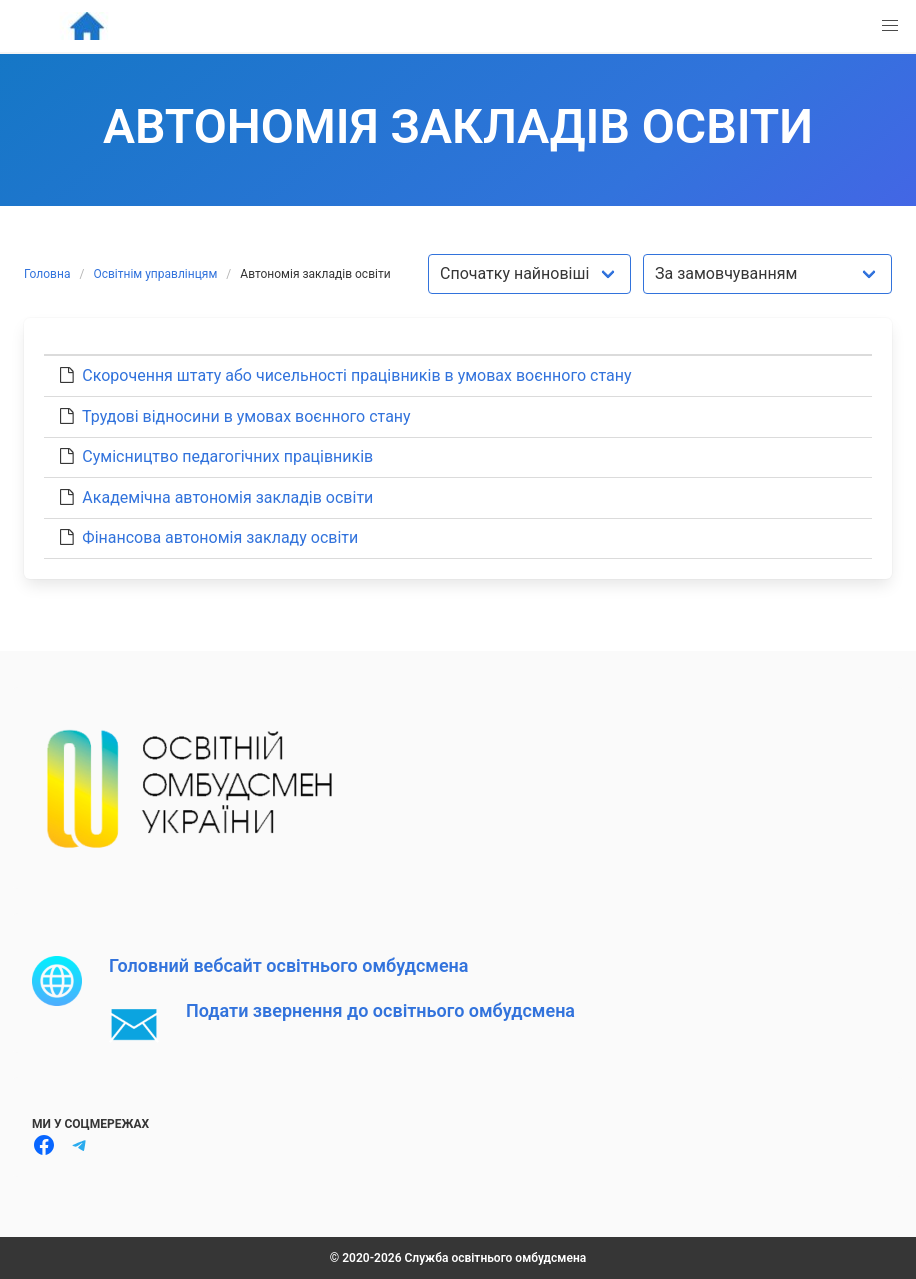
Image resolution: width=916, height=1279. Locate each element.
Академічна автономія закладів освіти (227, 497)
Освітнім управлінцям (155, 274)
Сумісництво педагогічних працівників (227, 456)
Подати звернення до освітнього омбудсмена (380, 1010)
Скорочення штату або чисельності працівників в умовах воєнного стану (356, 375)
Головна (47, 274)
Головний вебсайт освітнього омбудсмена (288, 965)
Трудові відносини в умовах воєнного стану (246, 416)
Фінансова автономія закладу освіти (220, 537)
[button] (890, 26)
